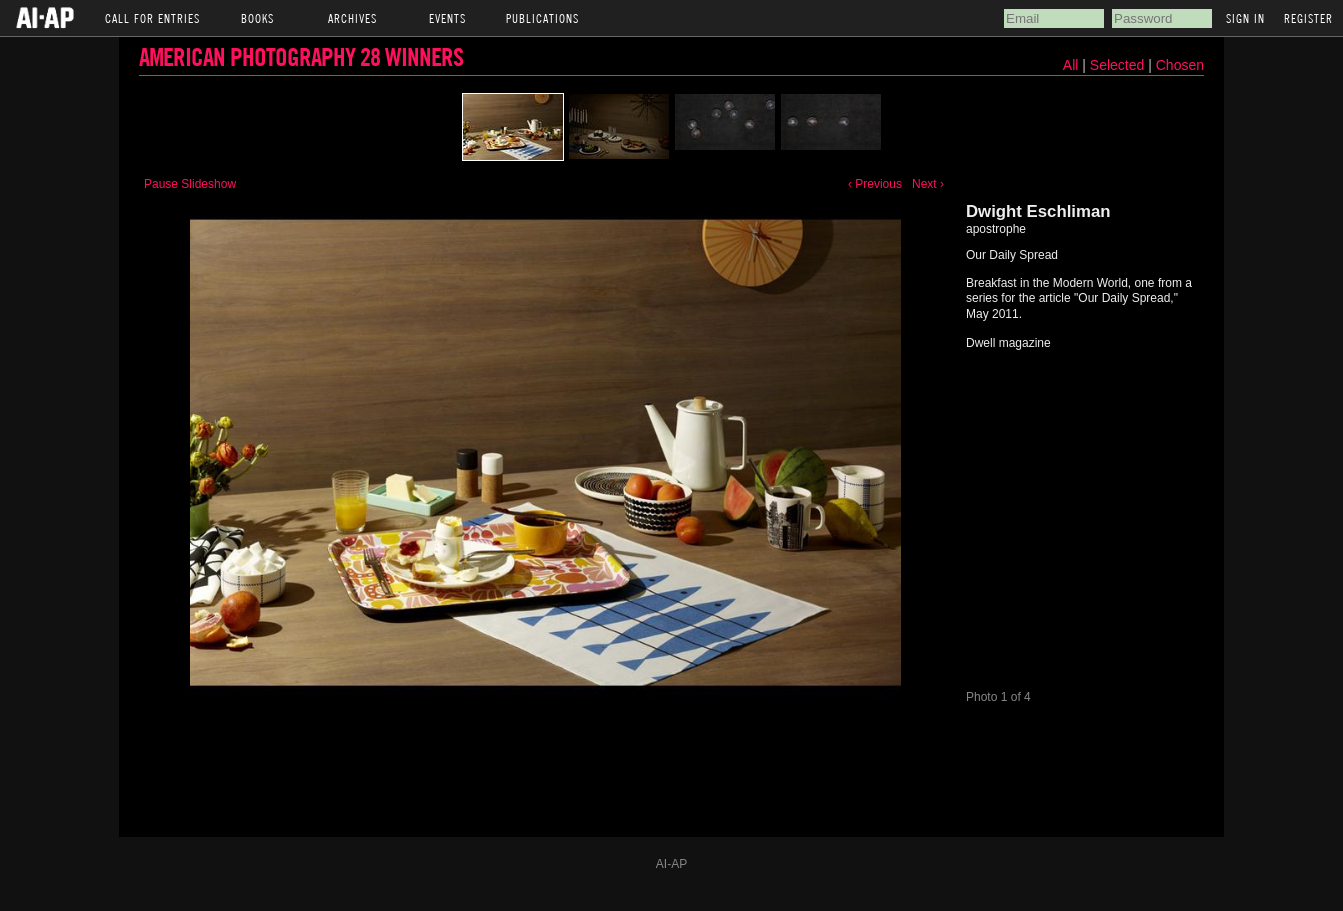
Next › (928, 184)
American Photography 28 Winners (301, 56)
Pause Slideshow (190, 184)
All (1071, 65)
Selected (1119, 65)
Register (1308, 18)
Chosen (1180, 65)
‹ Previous (875, 184)
